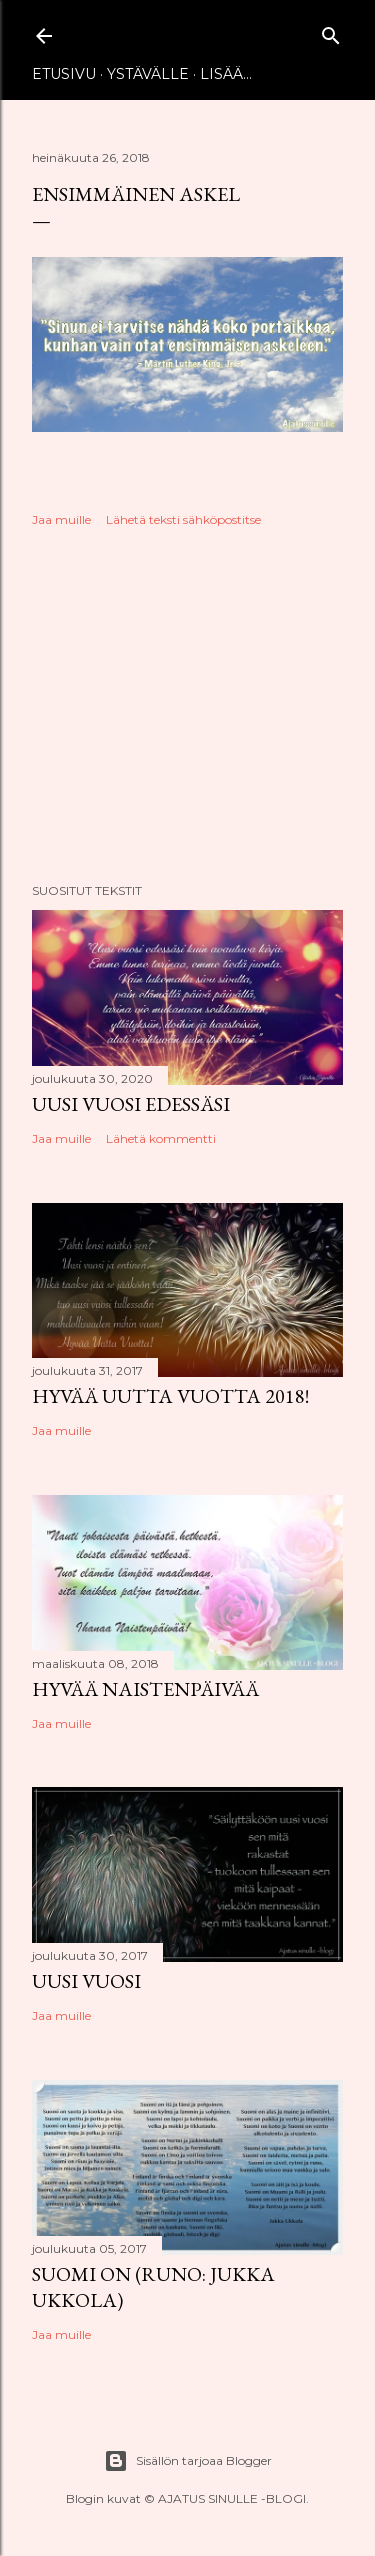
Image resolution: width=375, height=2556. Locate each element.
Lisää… (226, 74)
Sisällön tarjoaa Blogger (188, 2461)
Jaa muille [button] (61, 519)
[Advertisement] (187, 708)
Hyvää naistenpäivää (145, 1689)
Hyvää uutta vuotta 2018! (170, 1396)
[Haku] (331, 31)
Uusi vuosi (86, 1981)
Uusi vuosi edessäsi (131, 1104)
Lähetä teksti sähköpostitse (183, 519)
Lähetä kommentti (161, 1138)
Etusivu (64, 74)
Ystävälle (148, 74)
